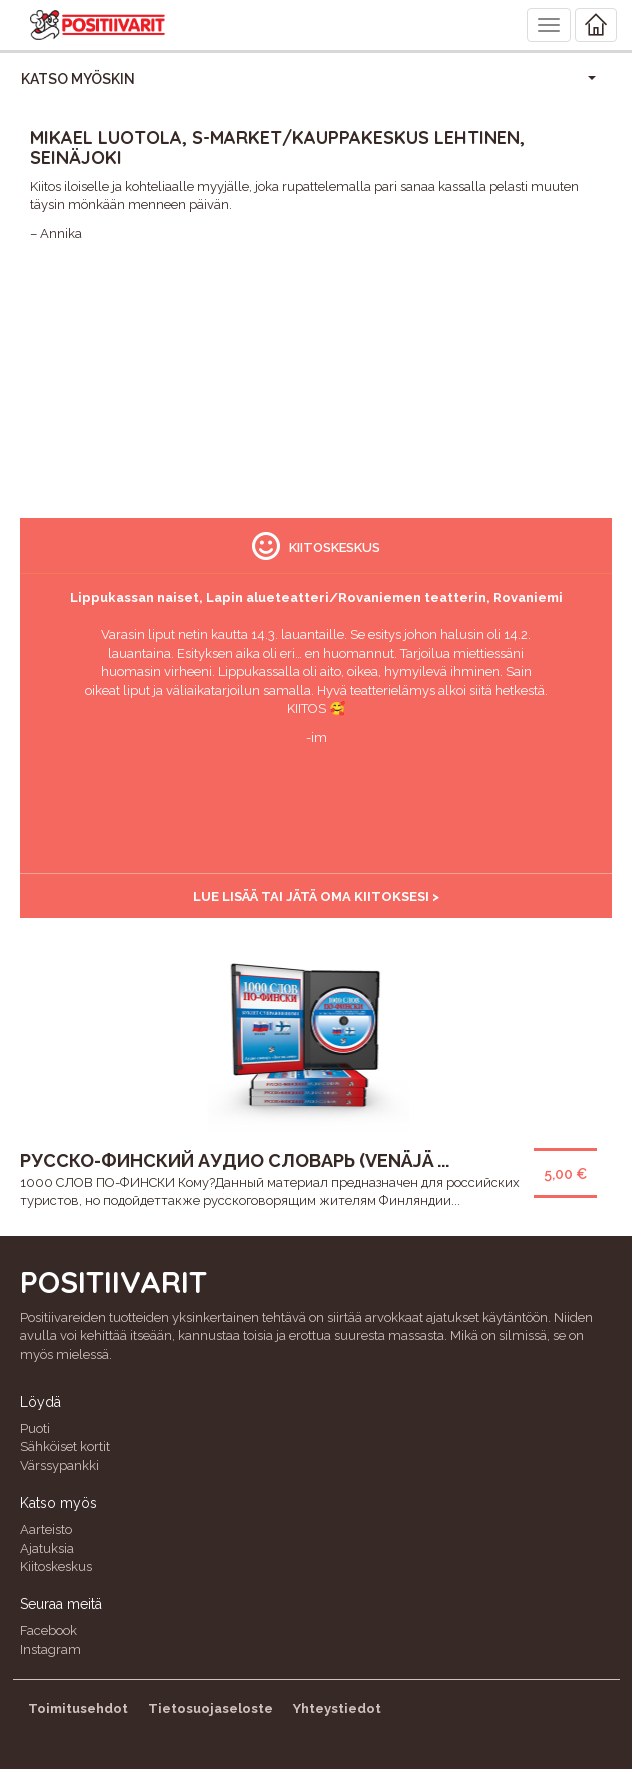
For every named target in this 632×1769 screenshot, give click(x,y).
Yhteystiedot (337, 1708)
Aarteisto (46, 1529)
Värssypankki (59, 1465)
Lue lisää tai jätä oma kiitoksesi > (316, 896)
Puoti (35, 1428)
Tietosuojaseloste (210, 1708)
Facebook (48, 1630)
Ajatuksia (47, 1548)
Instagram (50, 1649)
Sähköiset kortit (65, 1446)
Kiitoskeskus (56, 1566)
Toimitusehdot (78, 1708)
